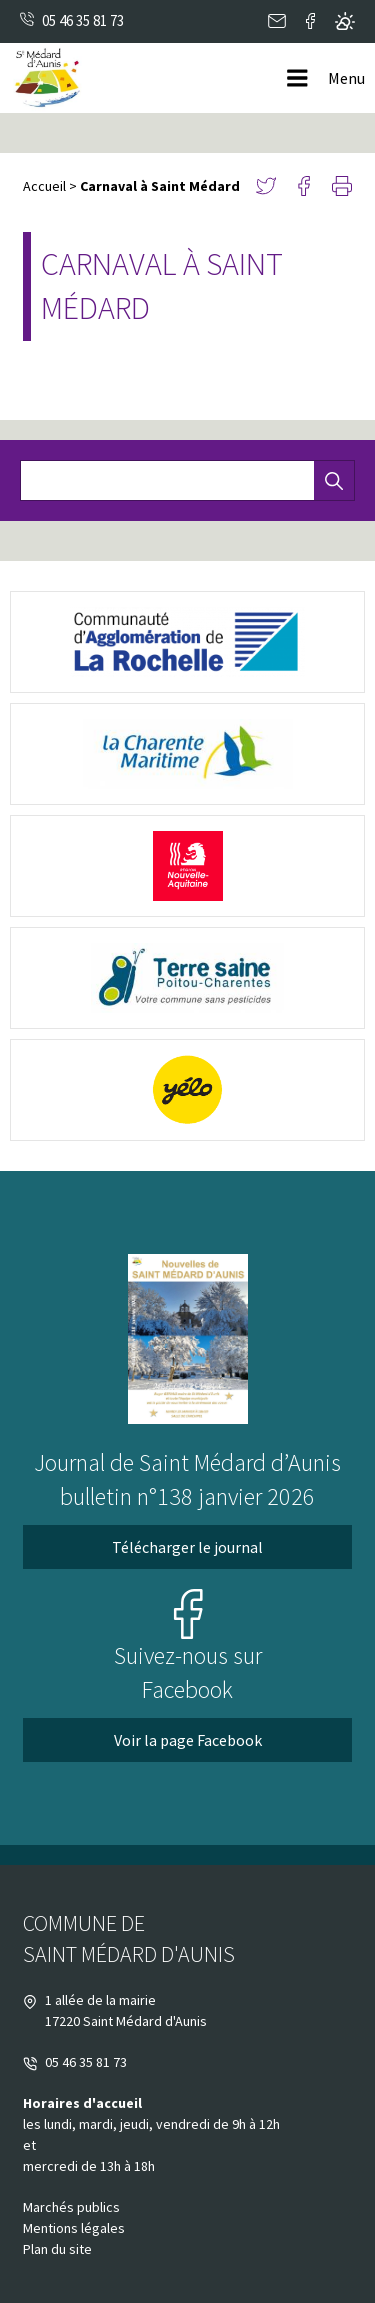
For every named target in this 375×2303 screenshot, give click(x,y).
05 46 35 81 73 (83, 20)
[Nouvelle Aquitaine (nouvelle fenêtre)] (187, 866)
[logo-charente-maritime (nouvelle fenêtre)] (187, 754)
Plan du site (57, 2249)
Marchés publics (71, 2207)
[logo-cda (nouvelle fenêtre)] (187, 642)
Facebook (310, 21)
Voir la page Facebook (188, 1740)
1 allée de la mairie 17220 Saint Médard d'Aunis (115, 2010)
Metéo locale (345, 21)
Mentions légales (74, 2228)
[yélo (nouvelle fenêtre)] (187, 1090)
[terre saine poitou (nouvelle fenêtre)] (187, 978)
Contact (277, 21)
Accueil (44, 186)
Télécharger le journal (187, 1547)
